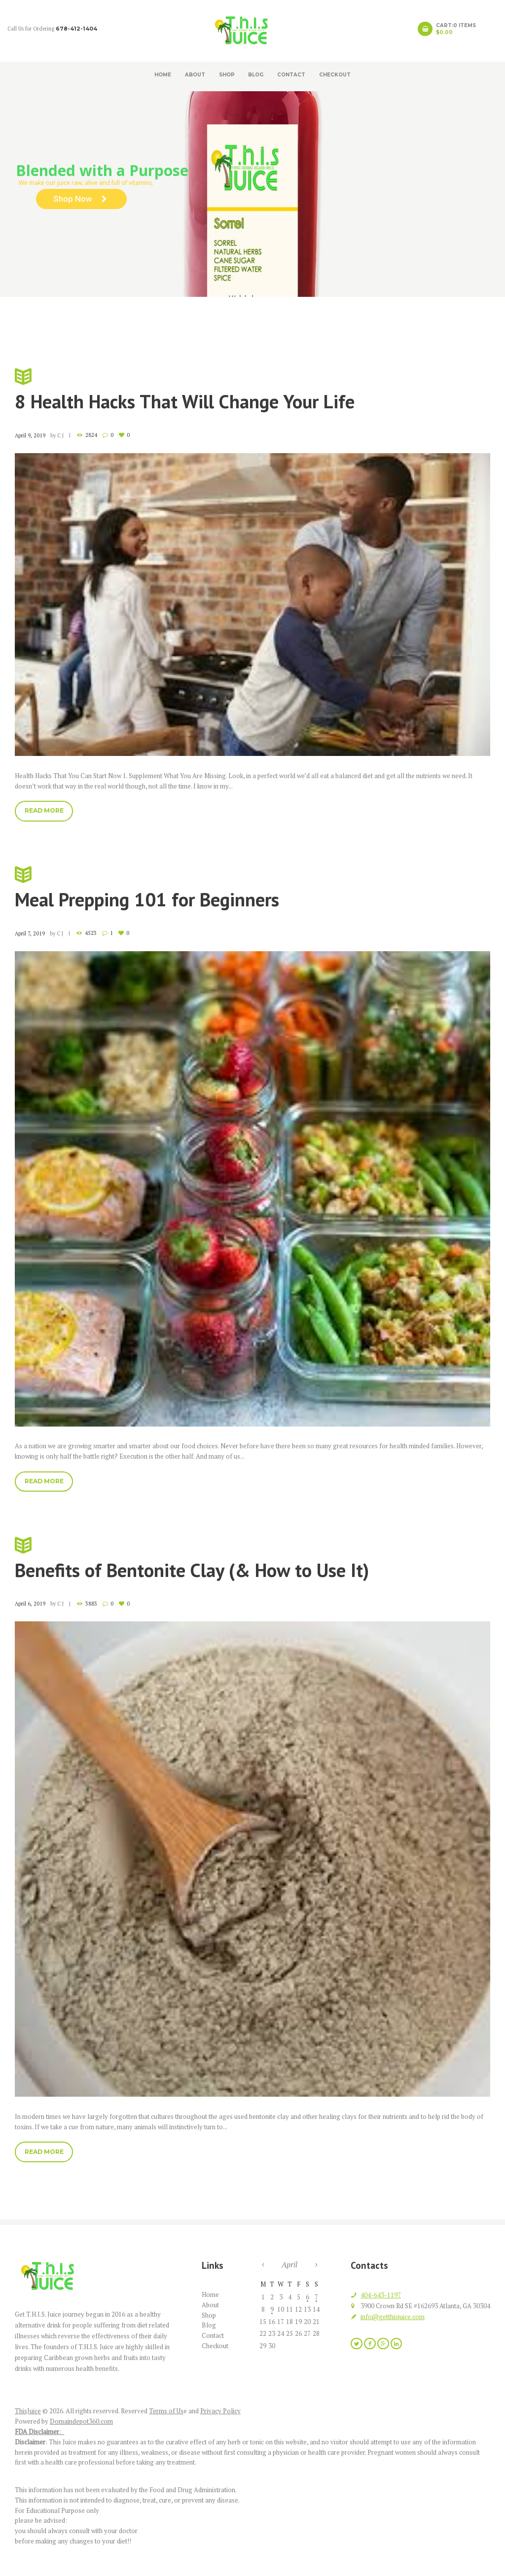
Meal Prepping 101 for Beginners (252, 887)
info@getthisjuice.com (393, 2316)
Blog (255, 74)
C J (60, 435)
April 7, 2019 (30, 933)
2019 (402, 312)
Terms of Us (166, 2410)
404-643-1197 (381, 2294)
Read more (44, 810)
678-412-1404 (76, 29)
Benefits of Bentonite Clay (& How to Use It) (252, 1558)
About (195, 74)
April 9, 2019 (30, 435)
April (289, 2264)
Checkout (335, 74)
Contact (291, 74)
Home (162, 74)
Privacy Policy (220, 2410)
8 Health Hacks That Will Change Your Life (252, 389)
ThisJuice (28, 2410)
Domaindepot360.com (81, 2421)
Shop (227, 74)
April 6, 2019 (30, 1603)
